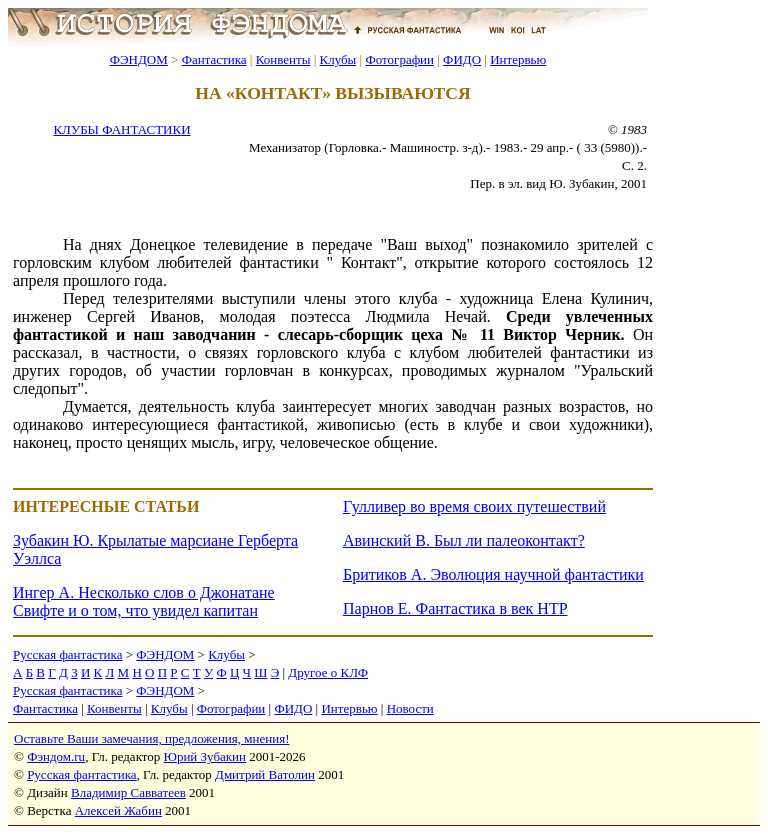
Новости (410, 708)
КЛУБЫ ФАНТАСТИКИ (121, 129)
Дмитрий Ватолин (265, 774)
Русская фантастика (67, 654)
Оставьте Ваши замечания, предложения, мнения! (151, 738)
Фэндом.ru (56, 756)
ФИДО (462, 59)
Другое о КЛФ (328, 672)
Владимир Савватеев (128, 792)
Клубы (337, 59)
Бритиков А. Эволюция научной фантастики (493, 574)
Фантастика (214, 59)
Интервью (518, 59)
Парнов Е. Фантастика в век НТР (455, 608)
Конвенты (283, 59)
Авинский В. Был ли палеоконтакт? (464, 540)
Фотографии (399, 59)
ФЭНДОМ (139, 59)
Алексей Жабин (118, 810)
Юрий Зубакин (205, 756)
